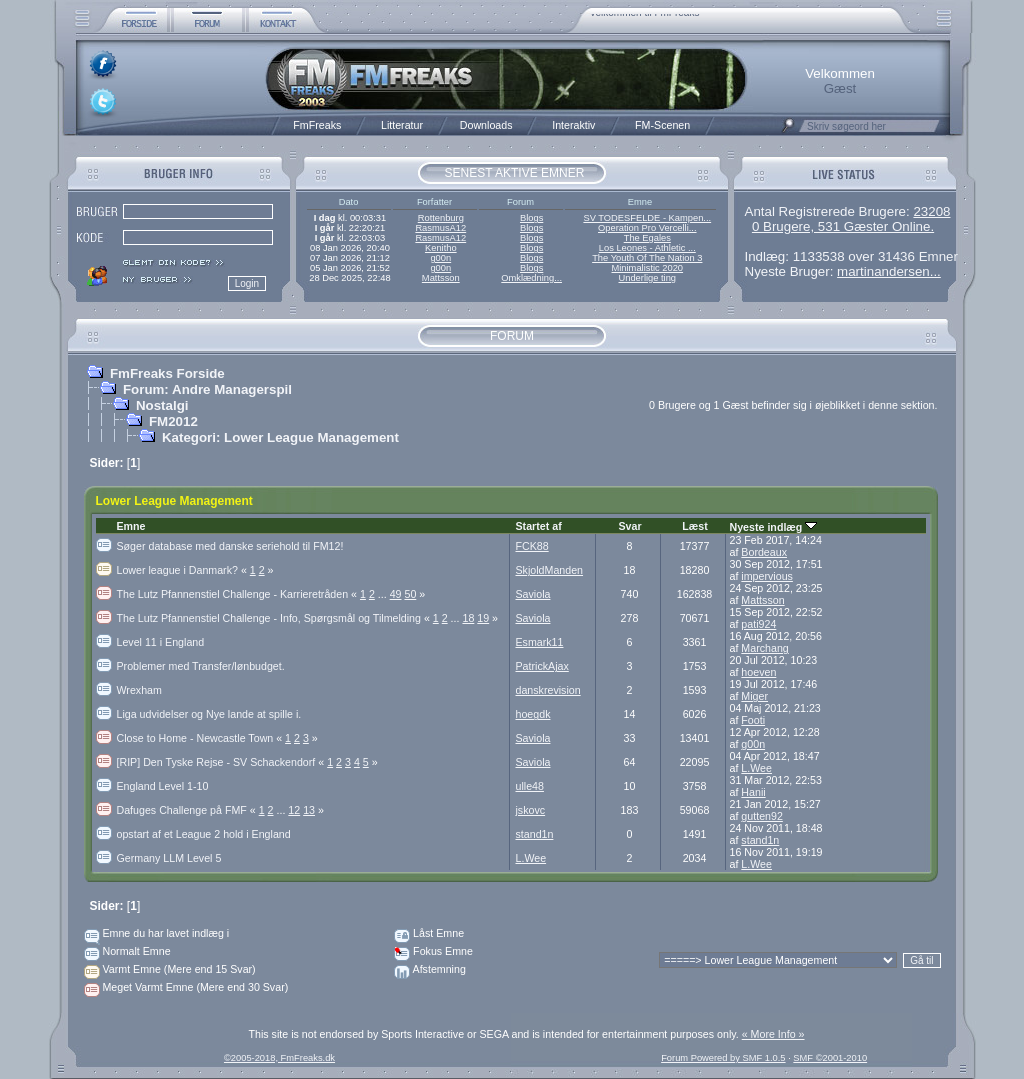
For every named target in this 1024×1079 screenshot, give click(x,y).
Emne (131, 526)
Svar (629, 526)
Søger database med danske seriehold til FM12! (230, 546)
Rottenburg (441, 218)
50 (410, 594)
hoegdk (533, 714)
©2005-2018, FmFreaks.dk (279, 1058)
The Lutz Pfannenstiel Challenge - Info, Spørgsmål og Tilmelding (275, 618)
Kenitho (441, 248)
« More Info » (773, 1034)
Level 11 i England (161, 642)
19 (483, 618)
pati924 (758, 624)
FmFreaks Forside (167, 373)
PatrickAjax (542, 666)
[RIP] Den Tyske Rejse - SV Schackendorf (222, 762)
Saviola (533, 594)
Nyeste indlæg (774, 527)
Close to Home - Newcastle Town (201, 738)
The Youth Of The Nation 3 (647, 258)
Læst (694, 526)
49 (396, 594)
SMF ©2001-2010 (830, 1058)
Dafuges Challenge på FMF (188, 810)
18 (468, 618)
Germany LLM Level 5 (169, 858)
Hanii (753, 792)
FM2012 (173, 421)
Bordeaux (764, 552)
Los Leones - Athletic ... (647, 248)
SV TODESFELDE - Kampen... (647, 218)
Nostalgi (162, 405)
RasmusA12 (440, 228)
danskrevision (548, 690)
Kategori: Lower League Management (280, 437)
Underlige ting (648, 278)
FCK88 (532, 546)
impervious (767, 576)
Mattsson (441, 278)
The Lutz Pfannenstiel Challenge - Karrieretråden (238, 594)
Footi (753, 720)
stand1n (535, 834)
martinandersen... (889, 271)
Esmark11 (540, 642)
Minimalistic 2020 (648, 268)
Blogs (531, 218)
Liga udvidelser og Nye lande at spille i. (209, 714)
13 (309, 810)
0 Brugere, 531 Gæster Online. (843, 226)
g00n (440, 258)
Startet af (539, 526)
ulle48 (530, 786)
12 (294, 810)
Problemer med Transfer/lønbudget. (201, 666)
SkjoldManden (550, 570)
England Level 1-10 (163, 786)
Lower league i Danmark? (183, 570)
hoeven (758, 672)
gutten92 (761, 816)
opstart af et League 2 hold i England (204, 834)
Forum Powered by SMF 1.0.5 (723, 1058)
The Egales (647, 238)
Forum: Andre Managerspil (207, 389)
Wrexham (139, 690)
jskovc (531, 810)
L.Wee (756, 768)
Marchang (764, 648)
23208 (931, 211)
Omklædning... (531, 278)
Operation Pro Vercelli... (647, 228)
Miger (754, 696)
